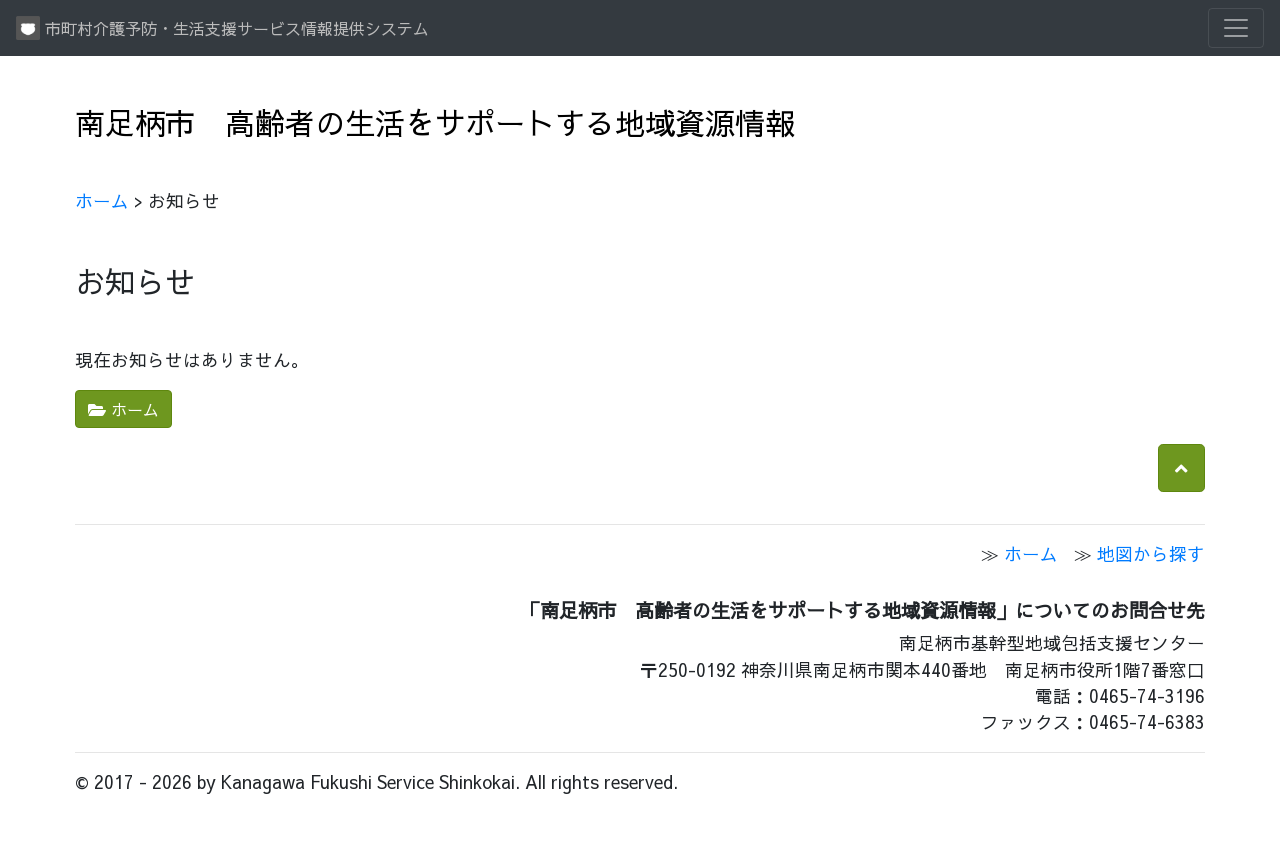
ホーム (102, 200)
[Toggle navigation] (1236, 28)
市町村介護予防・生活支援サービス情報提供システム (222, 28)
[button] (1181, 468)
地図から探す (1151, 553)
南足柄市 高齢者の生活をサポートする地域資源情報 (435, 122)
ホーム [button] (123, 409)
